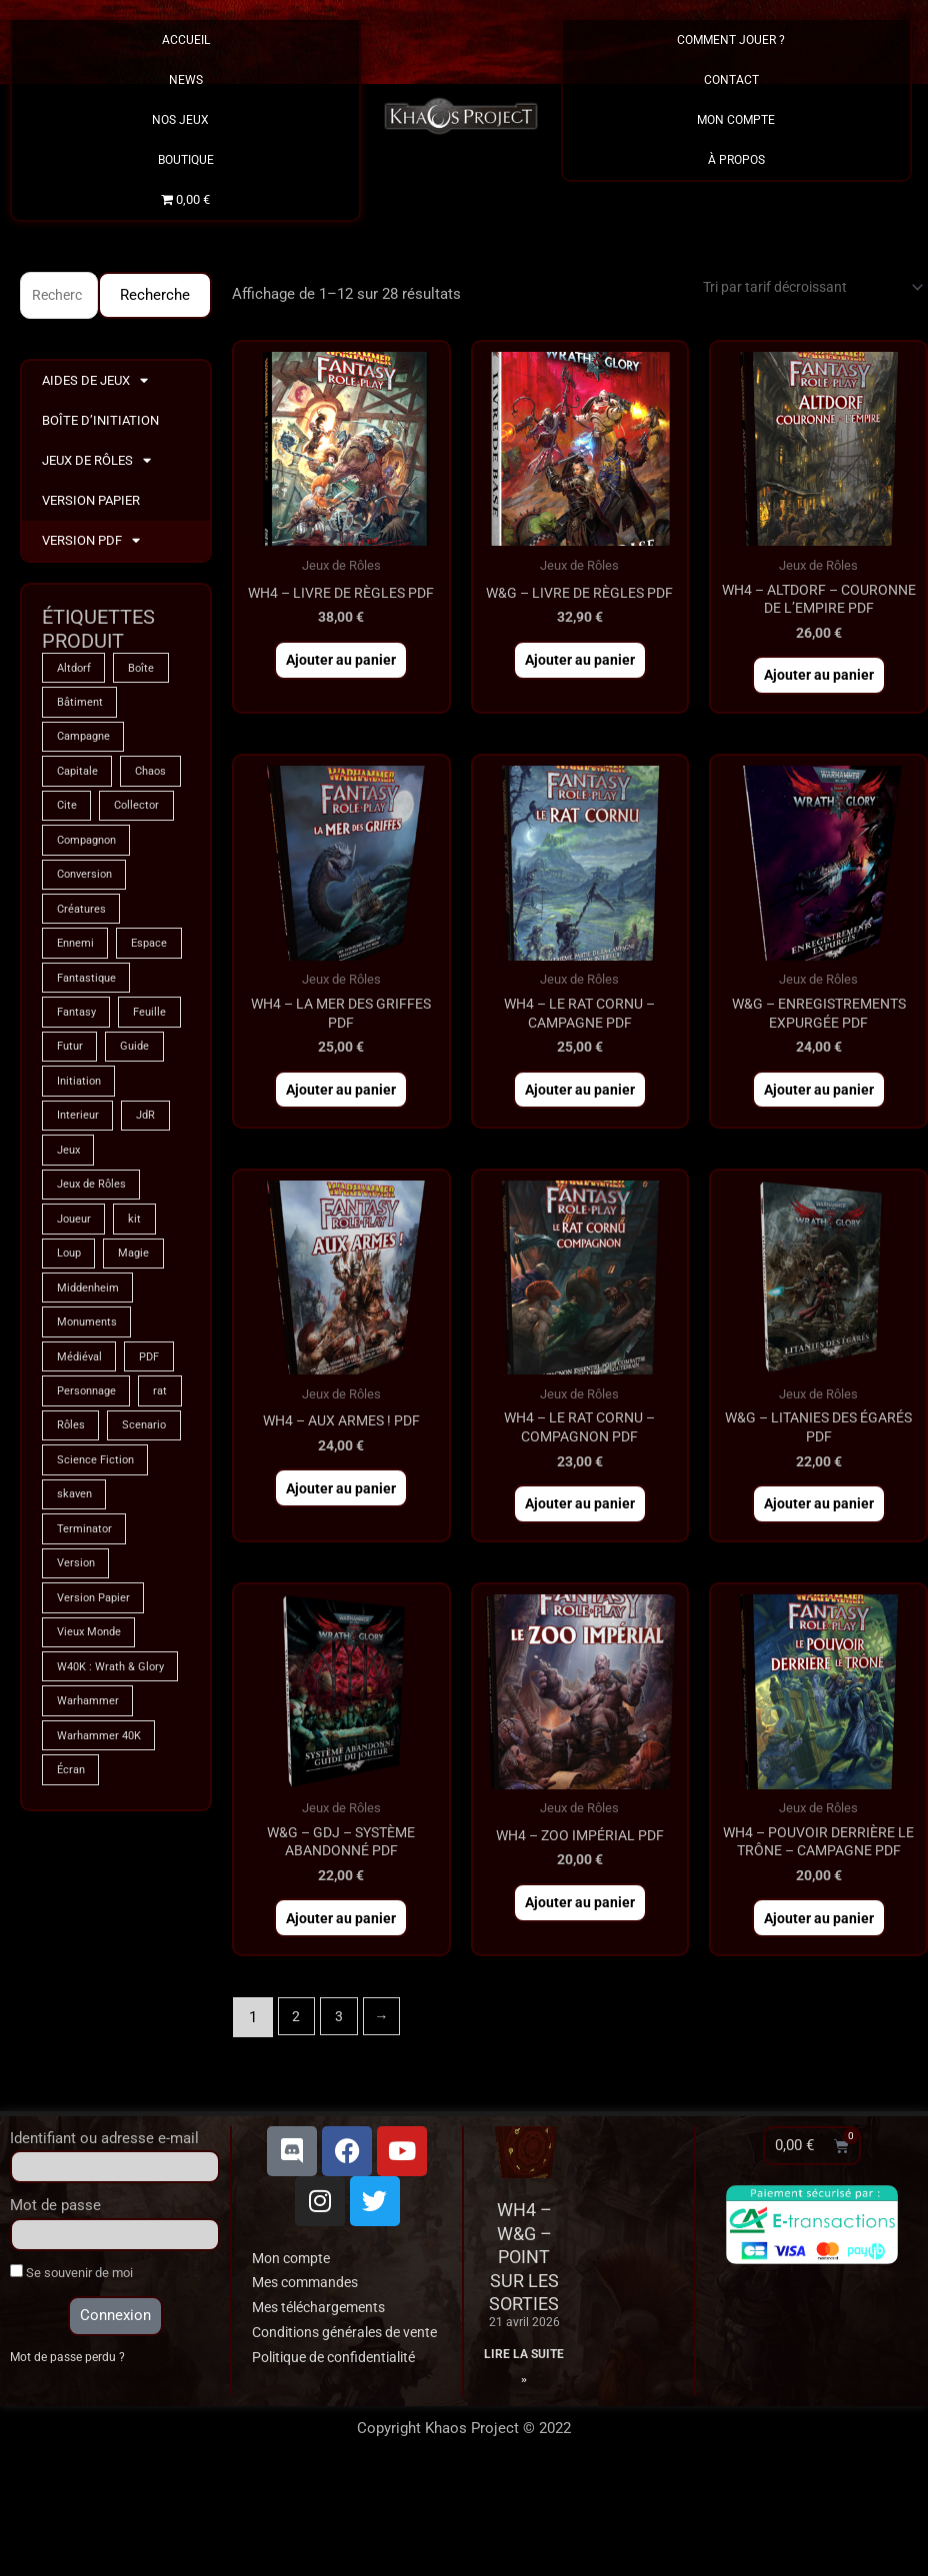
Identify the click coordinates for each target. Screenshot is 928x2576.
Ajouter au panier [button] (341, 683)
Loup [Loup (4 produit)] (70, 1390)
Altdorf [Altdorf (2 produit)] (75, 671)
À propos (736, 160)
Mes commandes (310, 2358)
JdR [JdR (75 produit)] (150, 1247)
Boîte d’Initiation (100, 422)
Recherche (155, 296)
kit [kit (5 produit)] (140, 1354)
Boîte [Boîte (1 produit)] (146, 671)
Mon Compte (736, 120)
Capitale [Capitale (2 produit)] (79, 779)
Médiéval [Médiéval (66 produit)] (81, 1498)
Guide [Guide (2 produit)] (72, 1175)
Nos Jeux (185, 120)
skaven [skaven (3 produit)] (76, 1678)
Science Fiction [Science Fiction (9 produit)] (97, 1642)
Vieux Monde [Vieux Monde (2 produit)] (92, 1822)
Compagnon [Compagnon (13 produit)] (91, 887)
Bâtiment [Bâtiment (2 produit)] (81, 707)
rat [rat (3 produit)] (64, 1570)
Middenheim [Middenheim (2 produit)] (90, 1426)
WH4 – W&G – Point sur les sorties (524, 2332)
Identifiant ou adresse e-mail (104, 2213)
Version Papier (91, 502)
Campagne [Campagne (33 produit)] (87, 743)
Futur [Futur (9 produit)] (145, 1139)
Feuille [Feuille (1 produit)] (74, 1139)
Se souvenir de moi (71, 2348)
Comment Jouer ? (736, 40)
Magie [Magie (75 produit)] (139, 1390)
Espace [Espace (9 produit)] (76, 1031)
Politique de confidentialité (341, 2457)
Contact (736, 80)
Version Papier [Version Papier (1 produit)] (96, 1786)
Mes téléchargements (324, 2383)
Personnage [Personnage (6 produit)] (89, 1534)
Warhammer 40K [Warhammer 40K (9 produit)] (103, 1948)
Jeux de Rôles (96, 463)
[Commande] (799, 288)
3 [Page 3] (342, 2092)
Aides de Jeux (95, 383)
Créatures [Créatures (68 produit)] (83, 959)
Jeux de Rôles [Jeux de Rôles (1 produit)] (94, 1318)
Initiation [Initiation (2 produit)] (81, 1211)
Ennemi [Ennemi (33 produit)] (77, 995)
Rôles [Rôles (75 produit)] (125, 1570)
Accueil (186, 40)
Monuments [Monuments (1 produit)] (89, 1462)
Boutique (186, 160)
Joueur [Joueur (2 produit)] (76, 1354)
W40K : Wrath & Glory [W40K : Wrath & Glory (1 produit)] (99, 1867)
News (186, 80)
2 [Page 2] (297, 2092)
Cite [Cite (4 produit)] (141, 815)
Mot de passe (55, 2281)
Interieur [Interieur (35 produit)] (79, 1247)
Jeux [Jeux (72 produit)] (70, 1282)
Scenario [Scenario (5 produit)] (80, 1606)
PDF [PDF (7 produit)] (155, 1498)
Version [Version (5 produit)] (77, 1750)
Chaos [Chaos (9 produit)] (74, 815)
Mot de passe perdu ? (70, 2433)
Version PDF (91, 543)
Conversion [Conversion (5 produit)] (87, 923)
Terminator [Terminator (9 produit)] (86, 1714)
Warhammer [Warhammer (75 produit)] (91, 1912)
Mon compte (294, 2333)
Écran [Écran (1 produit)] (72, 1984)
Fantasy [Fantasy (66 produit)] (79, 1103)
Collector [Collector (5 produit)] (81, 851)
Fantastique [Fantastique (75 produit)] (89, 1067)
